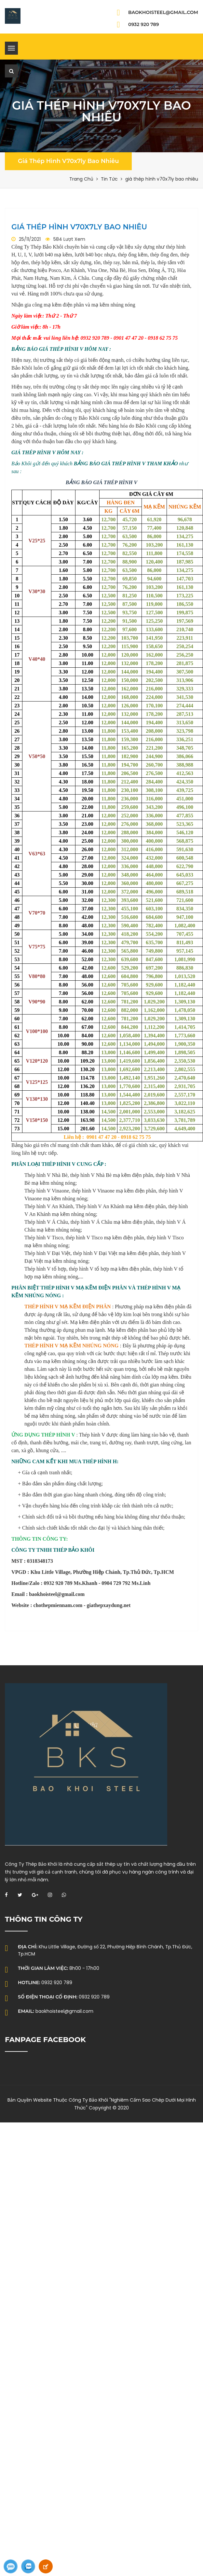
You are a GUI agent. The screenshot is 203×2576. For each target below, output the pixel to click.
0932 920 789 (143, 24)
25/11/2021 (30, 239)
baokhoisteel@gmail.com (163, 12)
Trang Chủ (81, 179)
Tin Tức (109, 179)
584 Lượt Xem (69, 239)
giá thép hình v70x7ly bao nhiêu (68, 161)
